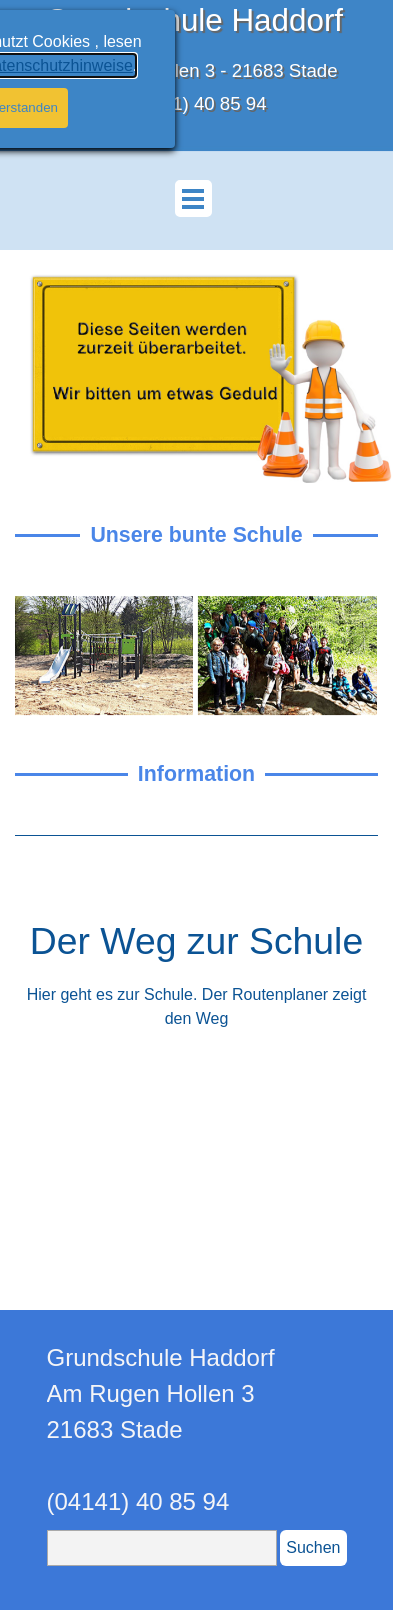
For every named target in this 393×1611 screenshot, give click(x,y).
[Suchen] (162, 1548)
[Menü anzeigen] (193, 198)
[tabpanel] (196, 835)
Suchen (313, 1547)
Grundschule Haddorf (194, 20)
